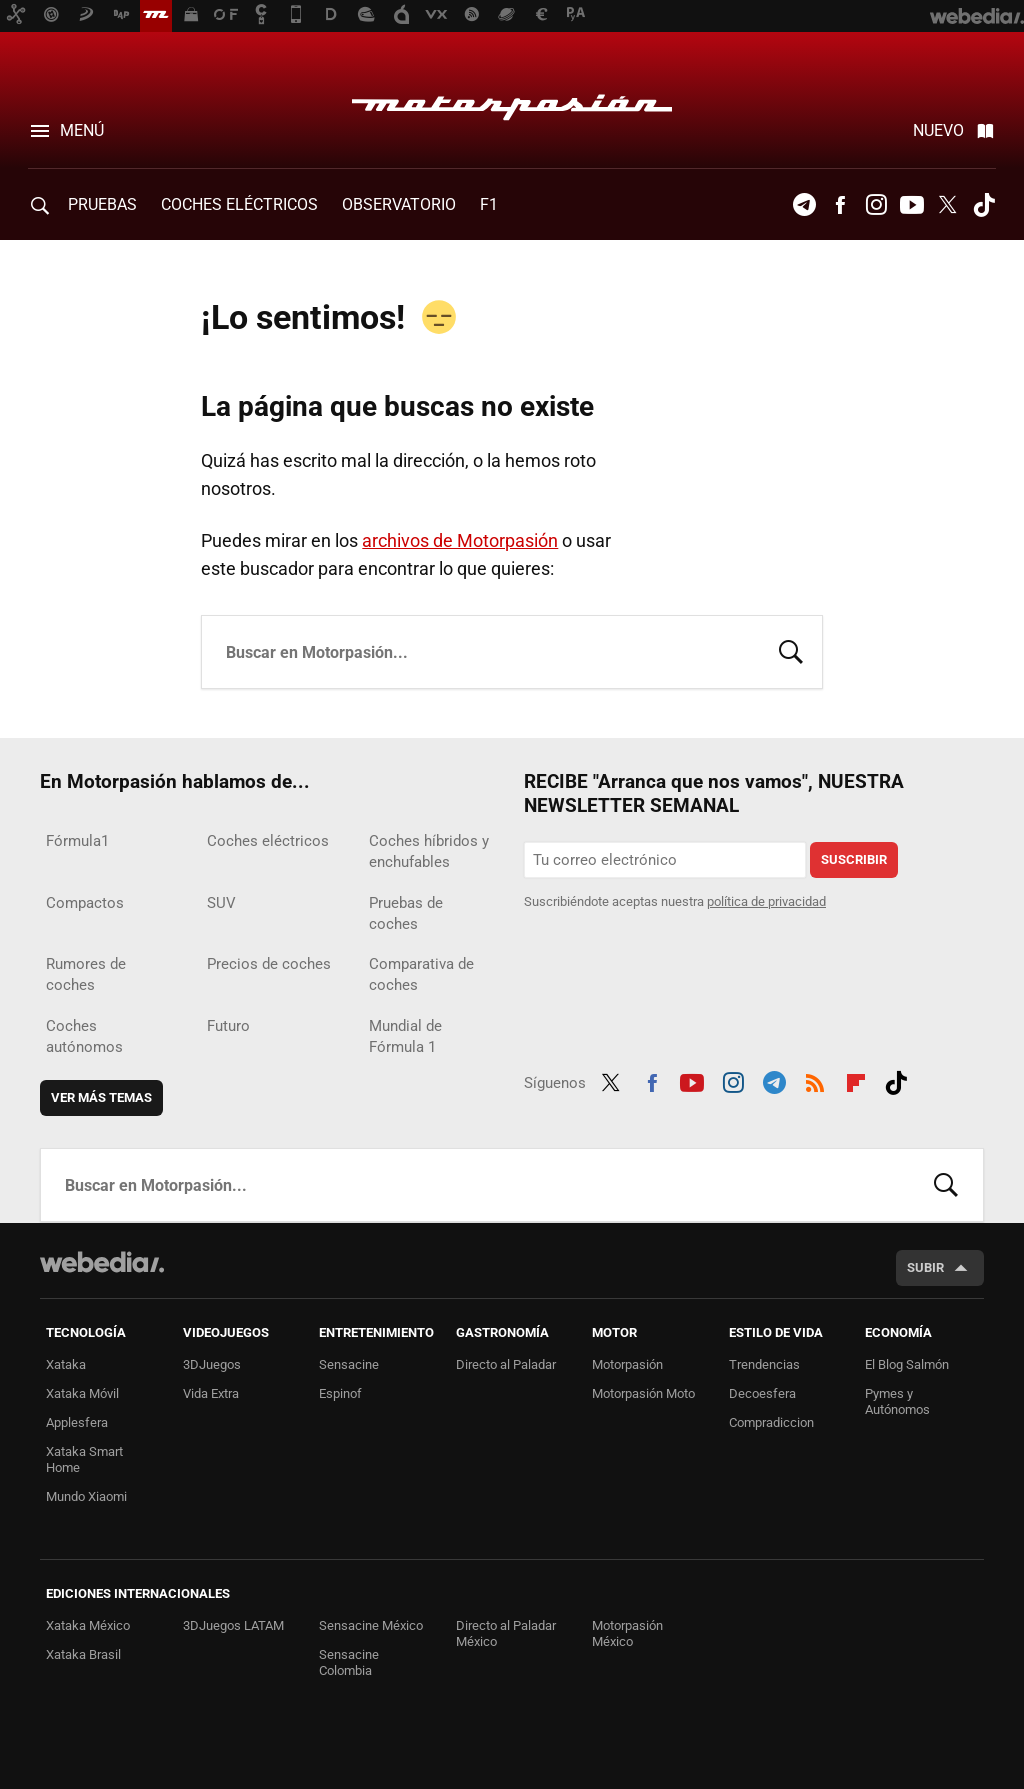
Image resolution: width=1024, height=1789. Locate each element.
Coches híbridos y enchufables (429, 851)
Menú (82, 130)
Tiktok (984, 205)
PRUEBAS (102, 204)
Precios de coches (269, 964)
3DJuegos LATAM (233, 1625)
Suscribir (854, 859)
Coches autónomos (84, 1036)
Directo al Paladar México (506, 1633)
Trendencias (764, 1364)
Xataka (66, 1364)
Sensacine (349, 1364)
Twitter (948, 205)
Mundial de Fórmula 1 (405, 1036)
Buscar (791, 650)
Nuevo (938, 130)
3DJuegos (212, 1364)
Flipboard (856, 1080)
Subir (925, 1267)
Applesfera (77, 1422)
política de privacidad (766, 901)
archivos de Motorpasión (460, 540)
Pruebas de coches (406, 913)
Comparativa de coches (421, 974)
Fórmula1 (77, 841)
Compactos (85, 903)
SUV (221, 903)
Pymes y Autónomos (897, 1401)
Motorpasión (512, 102)
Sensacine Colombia (349, 1662)
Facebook (840, 205)
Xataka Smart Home (84, 1459)
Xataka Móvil (82, 1393)
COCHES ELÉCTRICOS (239, 204)
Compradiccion (771, 1422)
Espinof (340, 1393)
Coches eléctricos (268, 841)
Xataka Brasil (83, 1654)
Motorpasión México (627, 1633)
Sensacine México (371, 1625)
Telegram (804, 205)
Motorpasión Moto (643, 1393)
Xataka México (88, 1625)
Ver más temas (101, 1097)
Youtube (912, 205)
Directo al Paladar (506, 1364)
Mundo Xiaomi (86, 1496)
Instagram (876, 205)
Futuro (228, 1026)
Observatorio (399, 204)
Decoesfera (762, 1393)
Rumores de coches (86, 974)
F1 (489, 204)
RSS (815, 1080)
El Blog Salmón (907, 1364)
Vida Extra (211, 1393)
